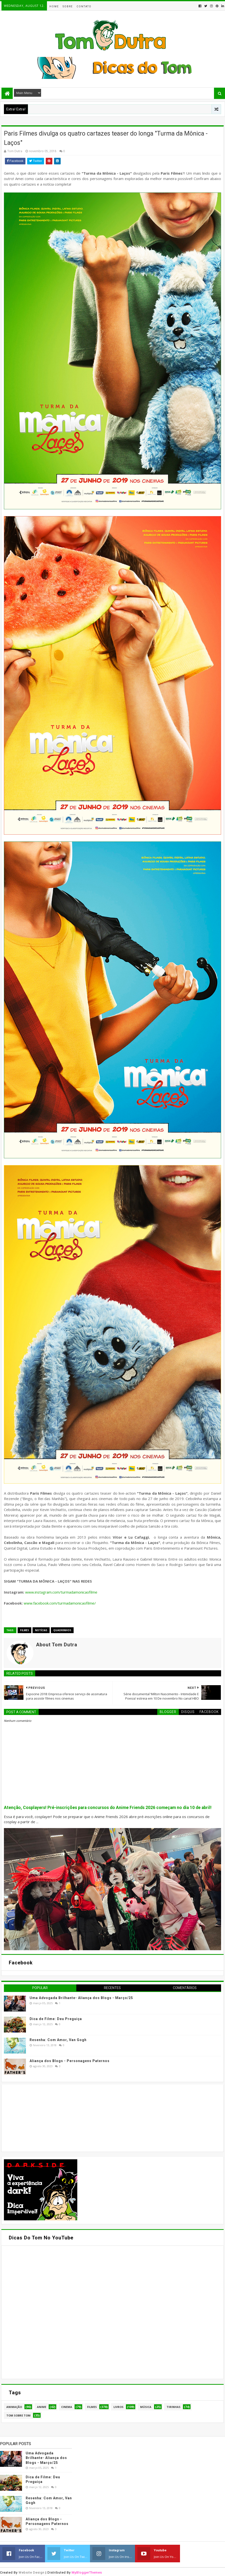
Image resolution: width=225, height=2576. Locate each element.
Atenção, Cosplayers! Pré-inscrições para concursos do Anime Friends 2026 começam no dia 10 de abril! (108, 1807)
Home (54, 6)
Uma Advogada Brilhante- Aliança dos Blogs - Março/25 (81, 1998)
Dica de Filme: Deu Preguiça (56, 2019)
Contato (84, 6)
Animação (14, 2407)
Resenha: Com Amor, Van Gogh (58, 2040)
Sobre (68, 6)
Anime (41, 2407)
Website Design (32, 2572)
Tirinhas (173, 2407)
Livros (118, 2407)
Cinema (66, 2407)
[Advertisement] (40, 2117)
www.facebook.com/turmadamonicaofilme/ (60, 1603)
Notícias (41, 1630)
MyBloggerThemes (87, 2572)
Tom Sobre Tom (18, 2415)
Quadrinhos (62, 1630)
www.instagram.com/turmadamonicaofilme (61, 1592)
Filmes (24, 1630)
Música (145, 2407)
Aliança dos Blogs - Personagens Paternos (70, 2061)
